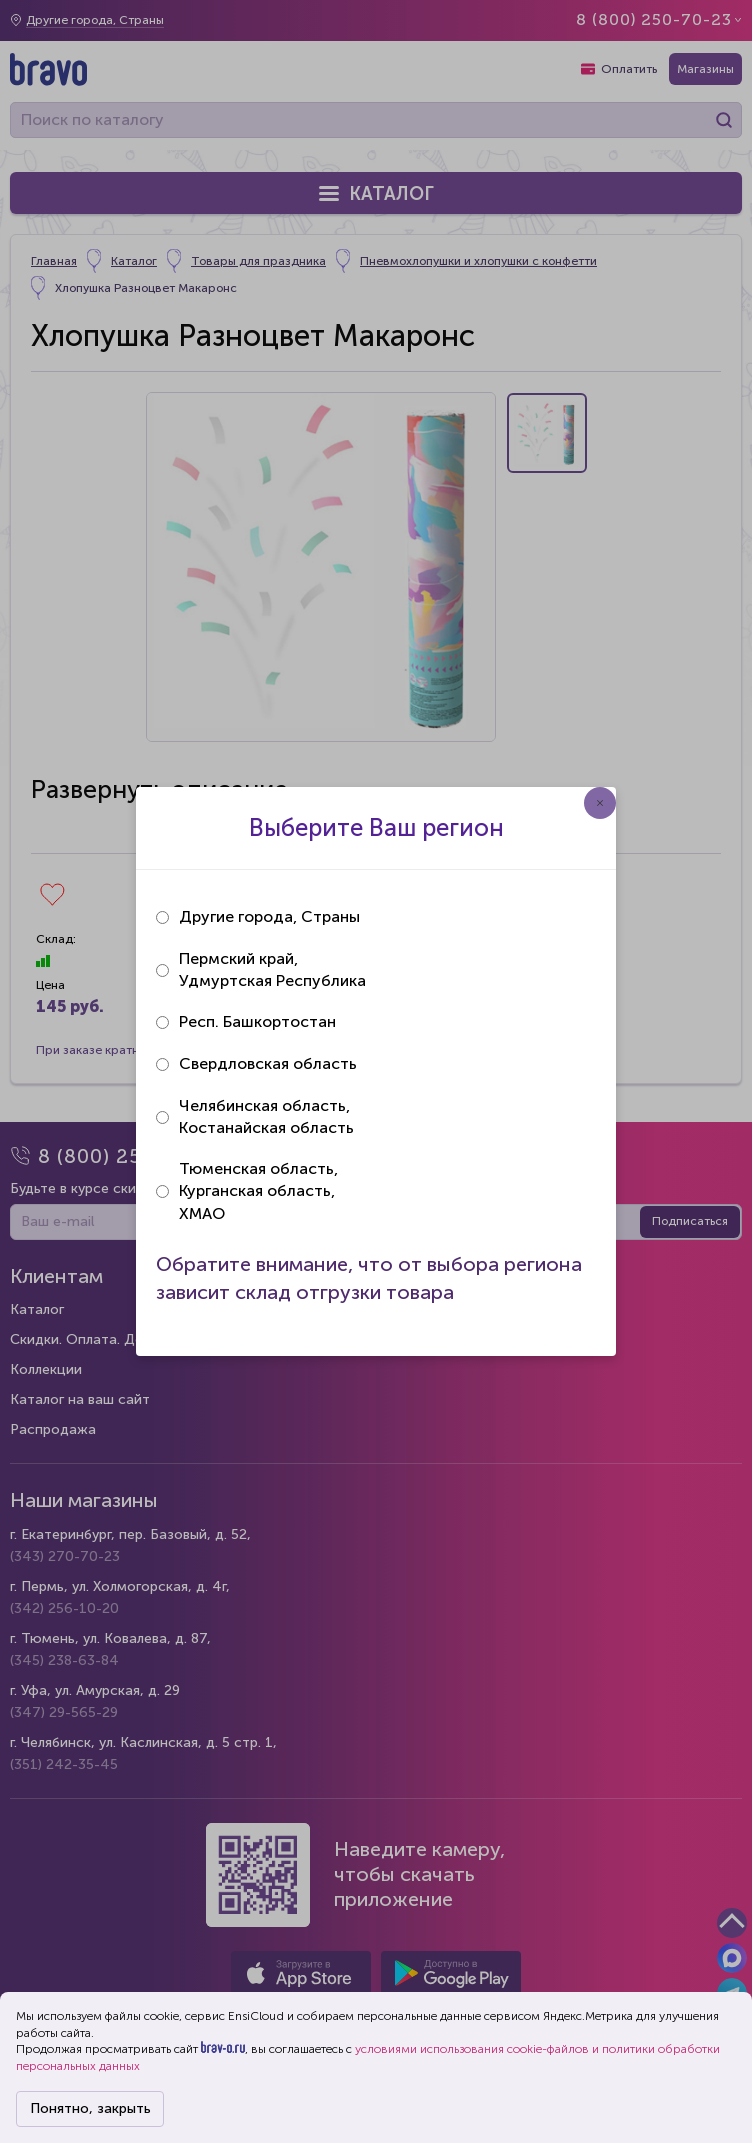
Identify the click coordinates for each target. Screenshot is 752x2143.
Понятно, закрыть (90, 2108)
